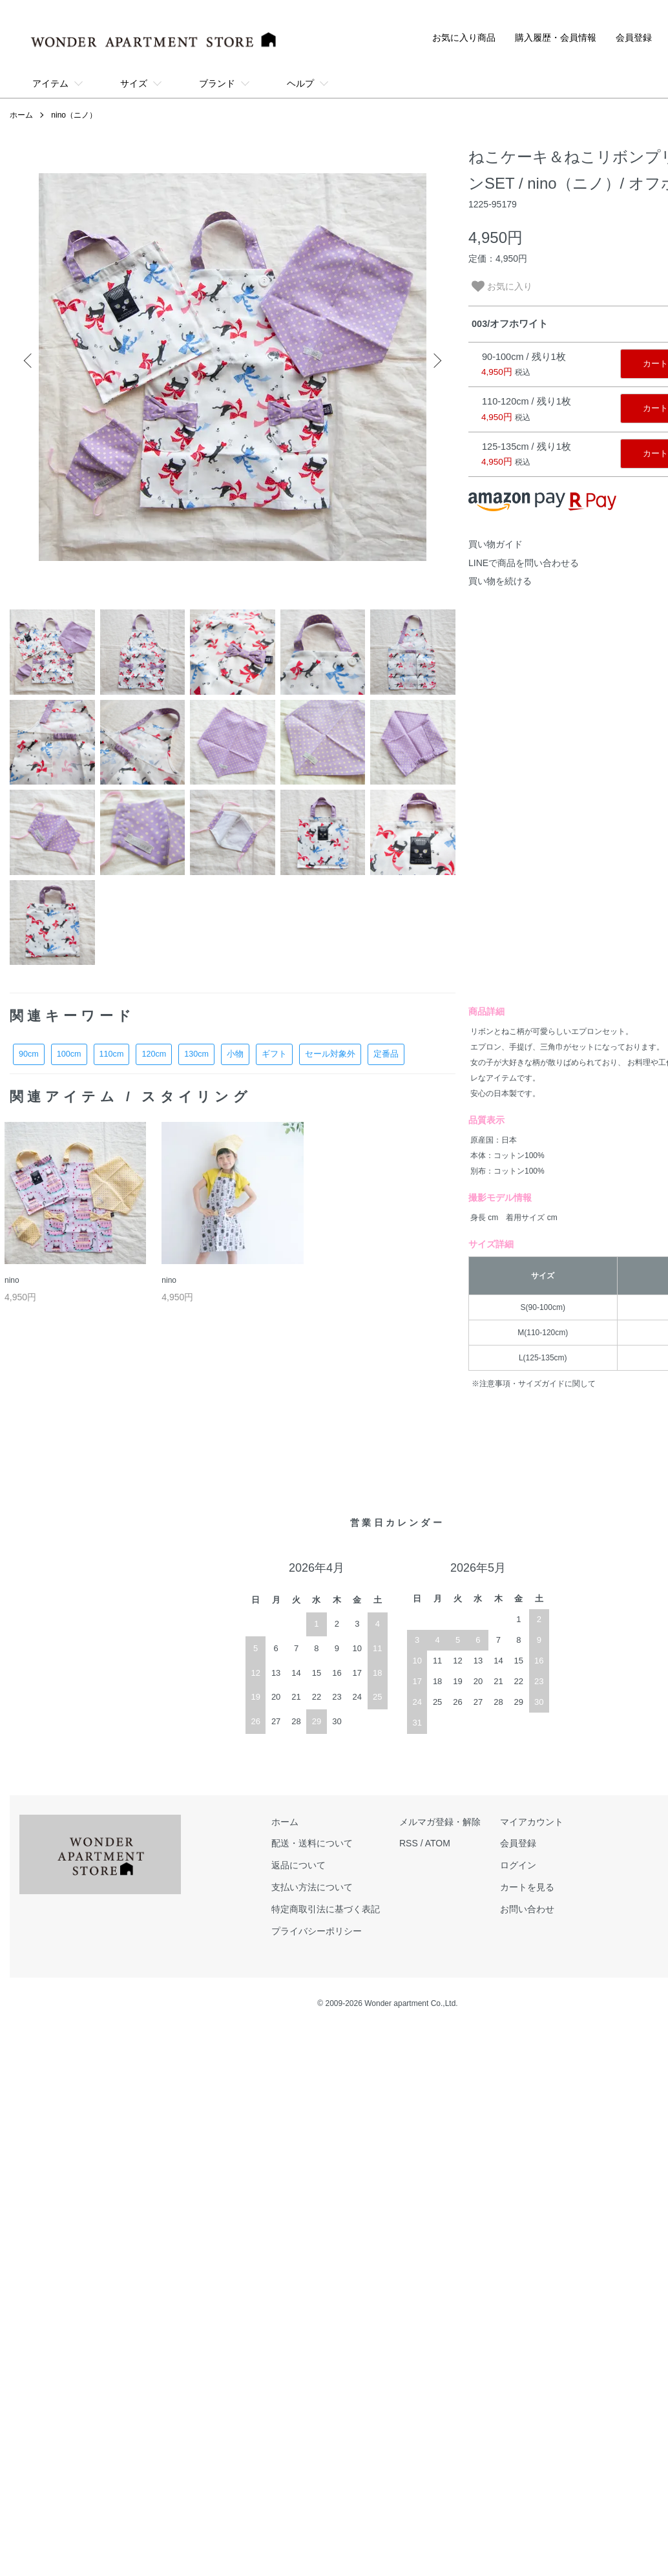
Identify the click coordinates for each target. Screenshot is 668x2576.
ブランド (217, 83)
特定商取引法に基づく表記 (325, 1909)
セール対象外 (330, 1054)
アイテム (50, 83)
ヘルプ (300, 83)
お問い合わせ (527, 1909)
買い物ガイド (495, 544)
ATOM (437, 1843)
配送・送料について (312, 1843)
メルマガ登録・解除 (440, 1822)
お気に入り (502, 286)
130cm (196, 1054)
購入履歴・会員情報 (555, 37)
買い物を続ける (500, 581)
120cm (153, 1054)
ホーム (21, 115)
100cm (69, 1054)
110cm (111, 1054)
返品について (298, 1865)
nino (12, 1280)
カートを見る (527, 1887)
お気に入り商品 (464, 37)
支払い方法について (312, 1887)
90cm (29, 1054)
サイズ (133, 83)
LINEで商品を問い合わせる (523, 563)
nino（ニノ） (74, 115)
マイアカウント (531, 1822)
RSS (408, 1843)
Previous (29, 360)
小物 (235, 1054)
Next (436, 360)
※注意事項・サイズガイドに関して (534, 1383)
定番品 (386, 1054)
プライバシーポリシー (316, 1931)
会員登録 (634, 37)
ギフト (274, 1054)
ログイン (518, 1865)
